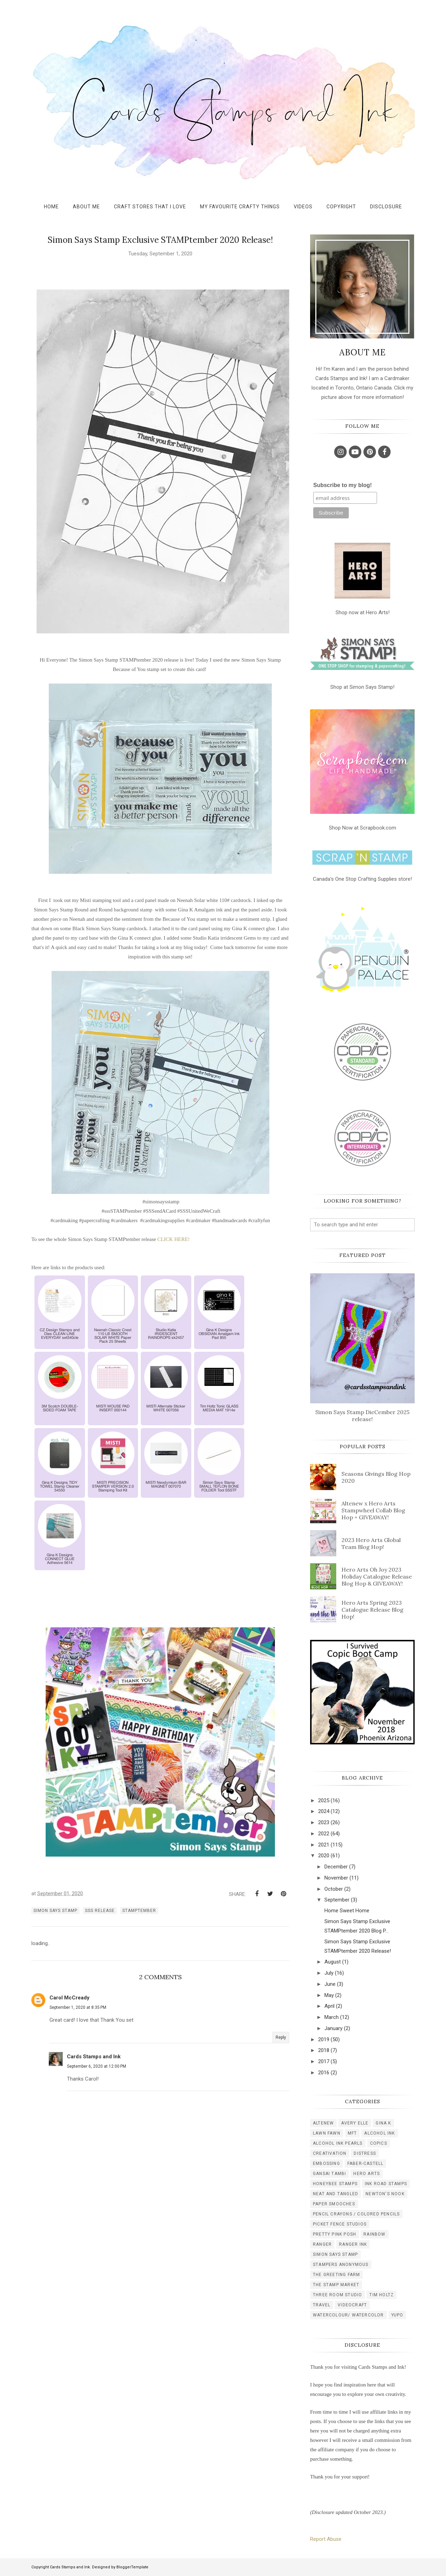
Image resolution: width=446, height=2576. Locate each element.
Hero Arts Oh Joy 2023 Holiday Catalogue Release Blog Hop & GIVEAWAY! (376, 1576)
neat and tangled (335, 2193)
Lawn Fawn (326, 2133)
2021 (323, 1845)
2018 (323, 2050)
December (336, 1867)
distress (365, 2153)
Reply (281, 2037)
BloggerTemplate (132, 2567)
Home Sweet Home (346, 1910)
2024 (323, 1811)
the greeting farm (336, 2274)
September (336, 1900)
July (328, 1973)
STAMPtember (139, 1910)
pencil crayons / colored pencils (356, 2214)
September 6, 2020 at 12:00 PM (96, 2066)
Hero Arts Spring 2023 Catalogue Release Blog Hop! (372, 1609)
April (329, 2006)
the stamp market (336, 2284)
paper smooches (334, 2203)
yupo (397, 2315)
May (329, 1995)
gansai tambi (329, 2173)
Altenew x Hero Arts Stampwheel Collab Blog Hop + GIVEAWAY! (373, 1510)
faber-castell (365, 2163)
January (333, 2028)
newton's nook (385, 2193)
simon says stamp (55, 1910)
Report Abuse (325, 2539)
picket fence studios (340, 2224)
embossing (326, 2163)
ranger (322, 2244)
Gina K (383, 2123)
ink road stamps (386, 2183)
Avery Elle (354, 2123)
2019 (323, 2039)
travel (321, 2305)
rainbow (374, 2234)
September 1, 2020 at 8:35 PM (77, 2007)
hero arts (366, 2173)
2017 (323, 2061)
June (330, 1984)
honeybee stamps (335, 2183)
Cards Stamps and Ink (94, 2056)
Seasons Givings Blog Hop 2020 (375, 1477)
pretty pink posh (334, 2234)
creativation (329, 2153)
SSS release (100, 1910)
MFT (352, 2133)
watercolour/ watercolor (348, 2315)
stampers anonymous (341, 2264)
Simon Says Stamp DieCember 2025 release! (362, 1415)
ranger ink (353, 2244)
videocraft (352, 2305)
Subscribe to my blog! (342, 485)
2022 (323, 1833)
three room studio (337, 2294)
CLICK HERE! (173, 1239)
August (332, 1962)
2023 (323, 1822)
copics (378, 2143)
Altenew (323, 2123)
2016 (323, 2072)
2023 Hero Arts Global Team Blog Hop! (371, 1543)
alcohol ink (379, 2133)
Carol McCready (69, 1998)
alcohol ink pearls (338, 2143)
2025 (323, 1800)
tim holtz (381, 2294)
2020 (323, 1855)
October (333, 1889)
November (336, 1878)
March (331, 2017)
